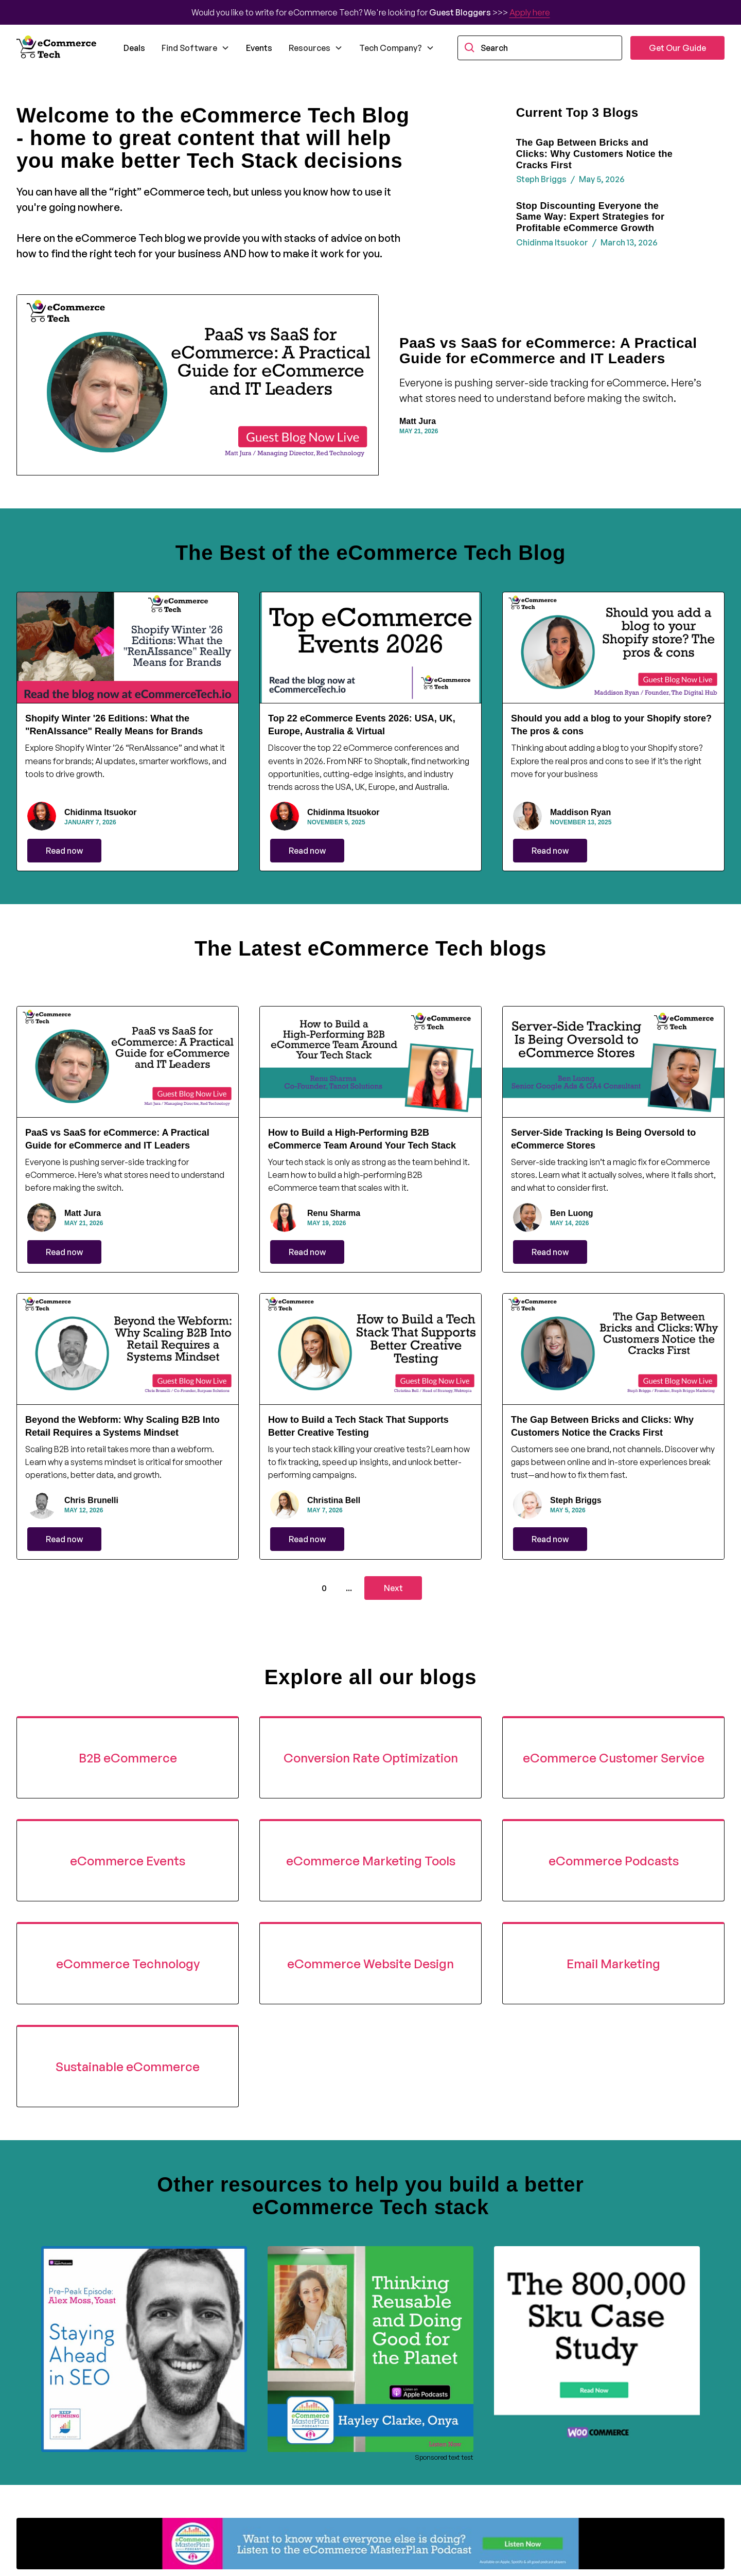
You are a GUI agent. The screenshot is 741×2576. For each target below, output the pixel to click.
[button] (195, 48)
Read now (64, 850)
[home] (57, 48)
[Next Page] (393, 1588)
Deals (134, 48)
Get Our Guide (677, 48)
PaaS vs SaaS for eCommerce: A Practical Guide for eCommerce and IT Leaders (548, 351)
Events (259, 48)
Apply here (529, 12)
